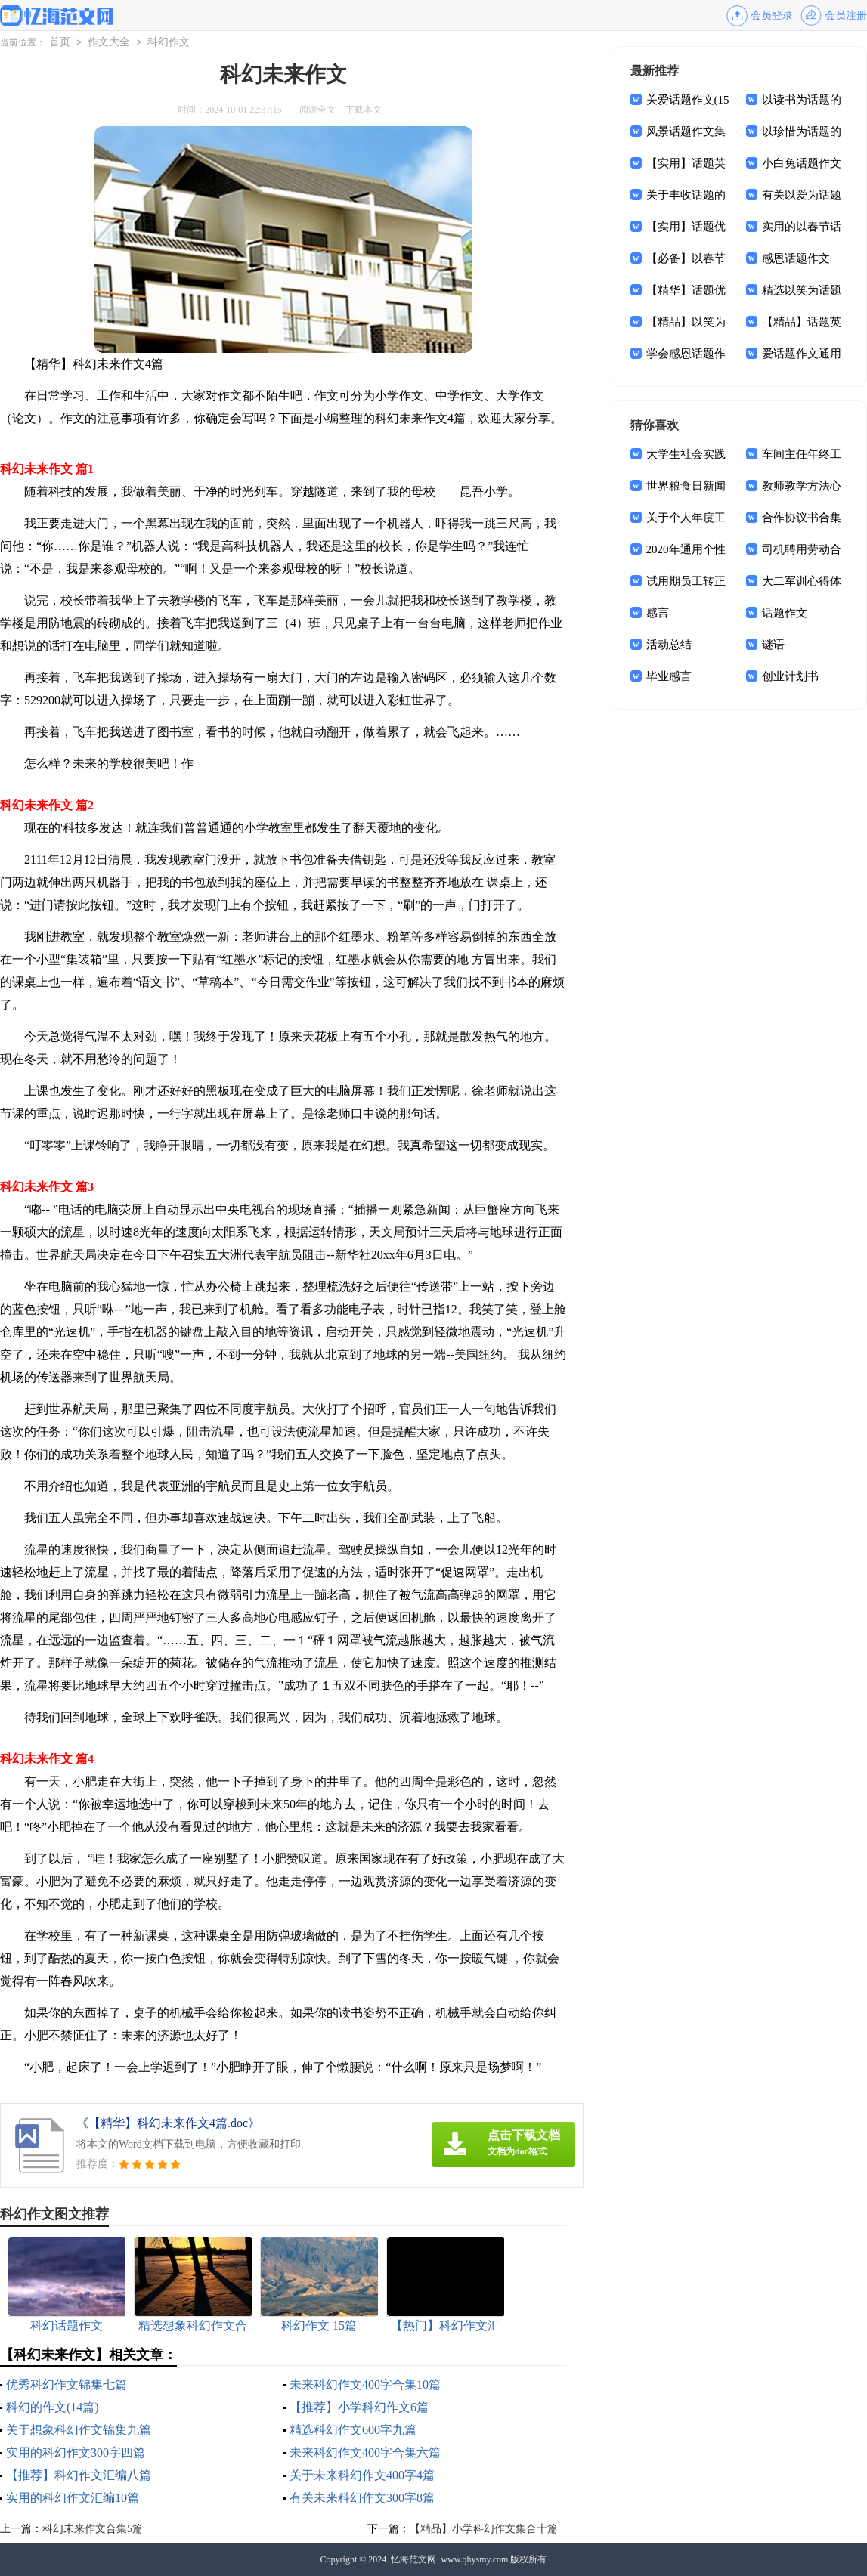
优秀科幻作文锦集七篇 (66, 2384)
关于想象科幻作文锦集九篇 (78, 2429)
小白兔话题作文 (801, 163)
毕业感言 (669, 676)
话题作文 (784, 613)
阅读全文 (317, 109)
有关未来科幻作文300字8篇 (362, 2497)
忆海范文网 (413, 2559)
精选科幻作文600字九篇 (353, 2429)
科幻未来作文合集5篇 (92, 2528)
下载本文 (363, 109)
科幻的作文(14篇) (52, 2407)
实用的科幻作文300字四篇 (75, 2452)
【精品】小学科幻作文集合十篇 (484, 2528)
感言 (657, 613)
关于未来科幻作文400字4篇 (362, 2475)
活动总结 (669, 645)
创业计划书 (790, 676)
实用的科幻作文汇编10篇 (72, 2497)
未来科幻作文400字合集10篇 (365, 2384)
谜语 (773, 645)
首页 (59, 42)
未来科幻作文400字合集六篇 (365, 2452)
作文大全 (109, 42)
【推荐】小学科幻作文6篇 (359, 2407)
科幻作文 (168, 42)
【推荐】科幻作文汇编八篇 (78, 2475)
